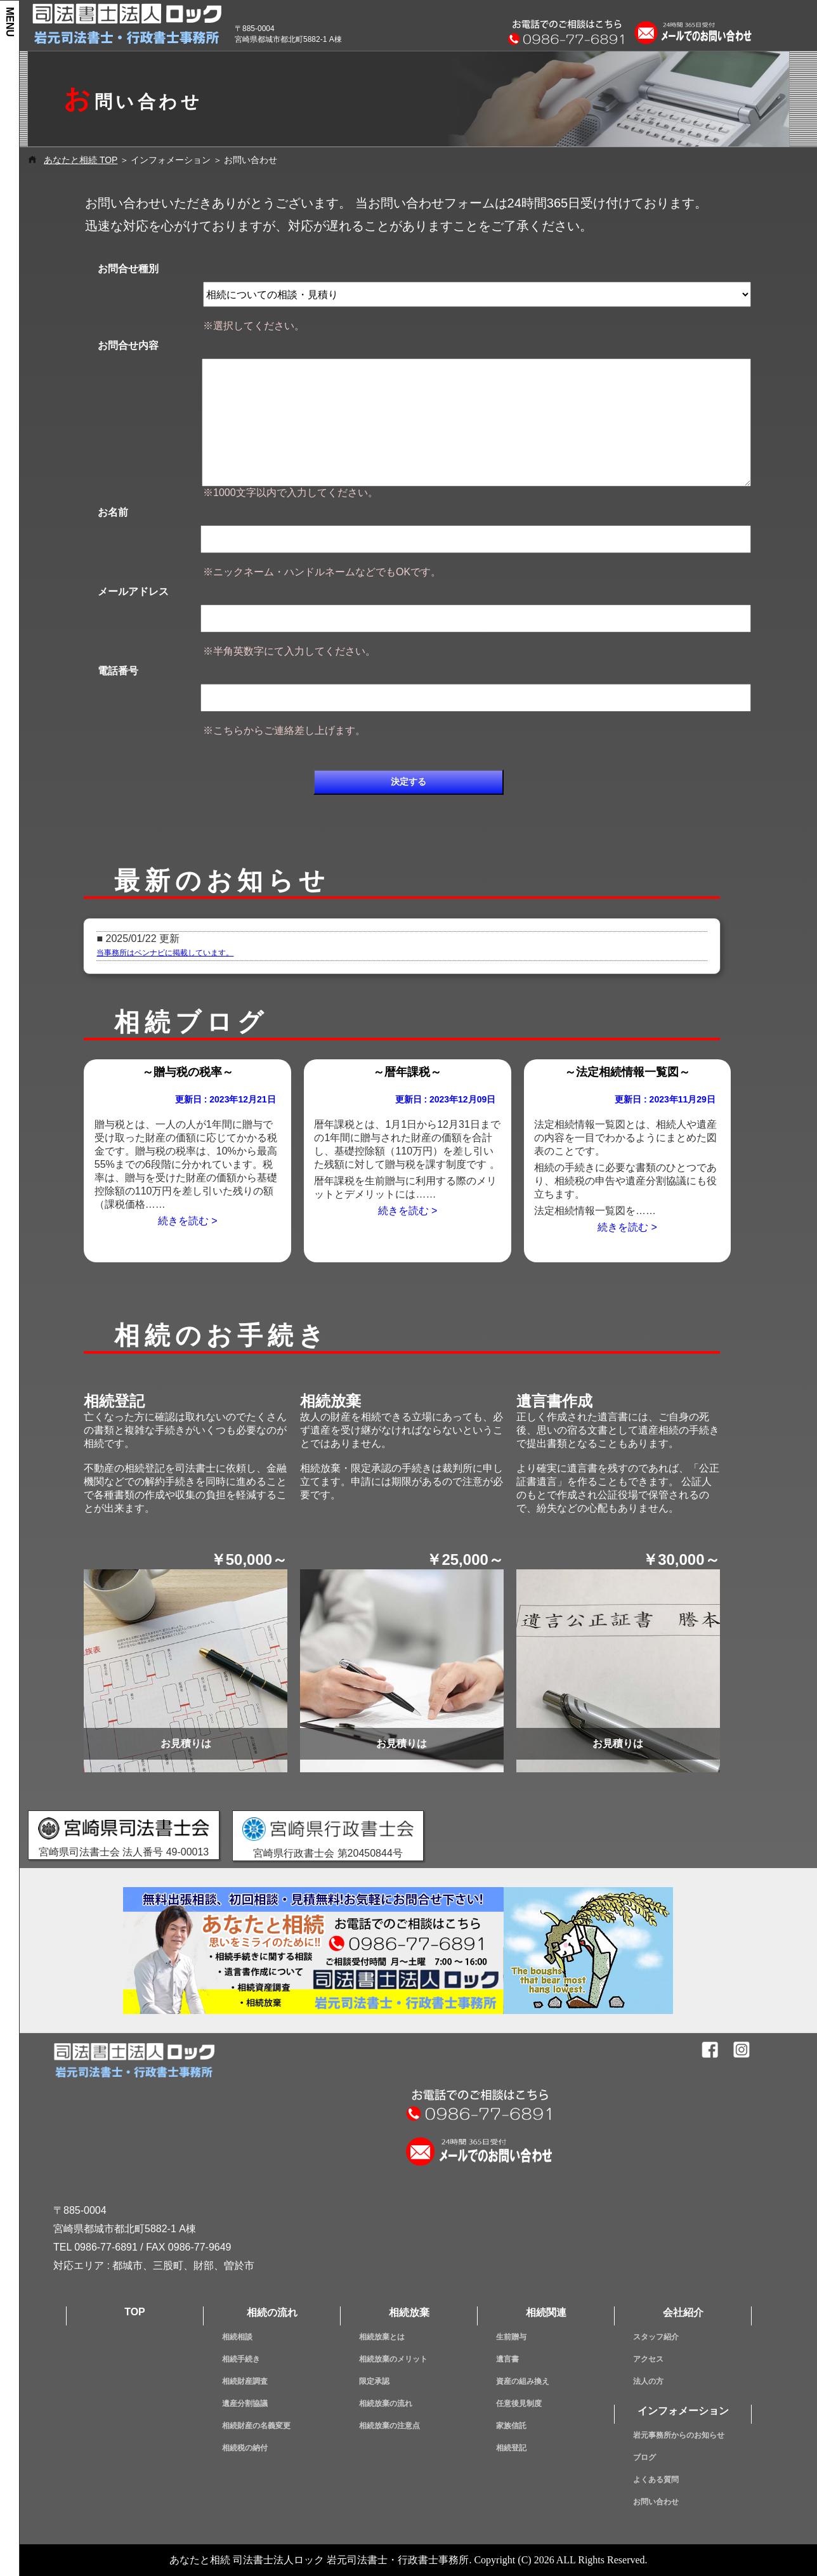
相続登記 (511, 2447)
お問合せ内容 (128, 345)
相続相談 (237, 2336)
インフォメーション (683, 2410)
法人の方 (648, 2381)
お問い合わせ (656, 2501)
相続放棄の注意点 (389, 2425)
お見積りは (185, 1743)
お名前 (113, 512)
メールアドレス (133, 591)
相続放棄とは (382, 2336)
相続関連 (546, 2312)
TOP (134, 2311)
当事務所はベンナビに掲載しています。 (164, 952)
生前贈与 (511, 2336)
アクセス (648, 2359)
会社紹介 (683, 2312)
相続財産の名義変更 (256, 2425)
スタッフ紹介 (656, 2336)
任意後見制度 (519, 2403)
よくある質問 (656, 2479)
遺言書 (507, 2359)
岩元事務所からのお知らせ (678, 2435)
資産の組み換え (522, 2381)
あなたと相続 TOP (80, 160)
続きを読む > (188, 1220)
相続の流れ (272, 2312)
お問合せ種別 (128, 268)
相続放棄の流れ (385, 2403)
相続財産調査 (245, 2381)
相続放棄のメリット (393, 2359)
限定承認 (374, 2381)
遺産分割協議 (245, 2403)
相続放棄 (409, 2312)
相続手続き (241, 2359)
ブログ (644, 2457)
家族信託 (511, 2425)
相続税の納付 (245, 2447)
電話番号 (118, 670)
